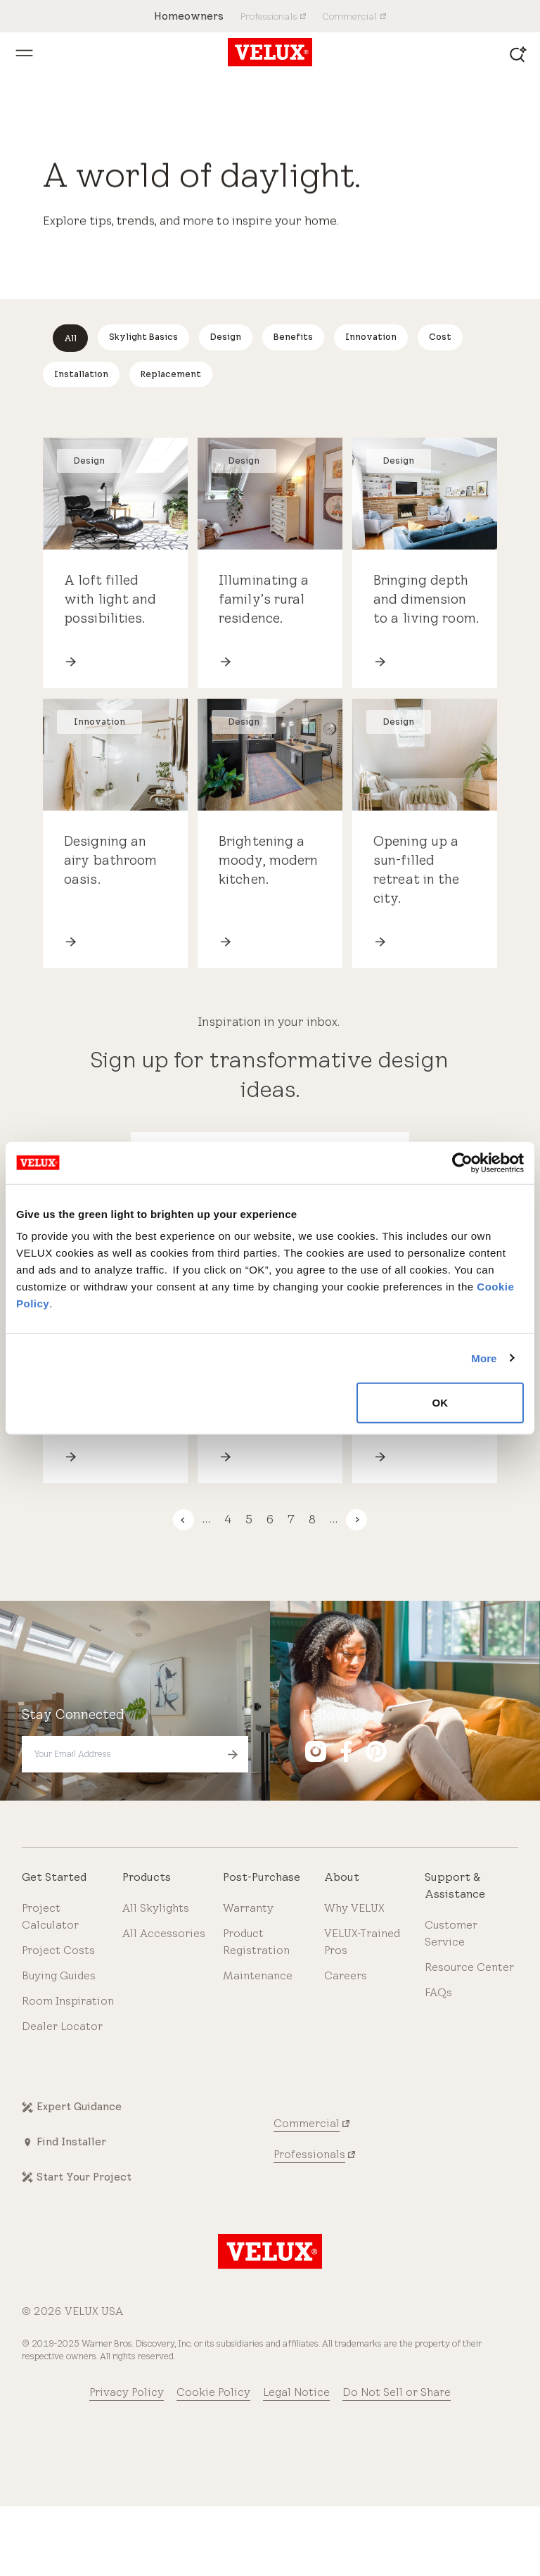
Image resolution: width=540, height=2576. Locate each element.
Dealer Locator (62, 2026)
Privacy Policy (126, 2392)
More (483, 1358)
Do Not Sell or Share (396, 2392)
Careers (345, 1975)
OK (440, 1403)
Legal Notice (296, 2392)
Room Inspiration (68, 2000)
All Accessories (163, 1933)
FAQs (438, 1992)
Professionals (309, 2154)
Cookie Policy (213, 2392)
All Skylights (155, 1908)
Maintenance (257, 1975)
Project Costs (58, 1950)
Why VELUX (354, 1908)
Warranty (248, 1908)
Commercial (307, 2123)
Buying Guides (59, 1975)
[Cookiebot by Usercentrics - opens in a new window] (462, 1162)
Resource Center (469, 1967)
